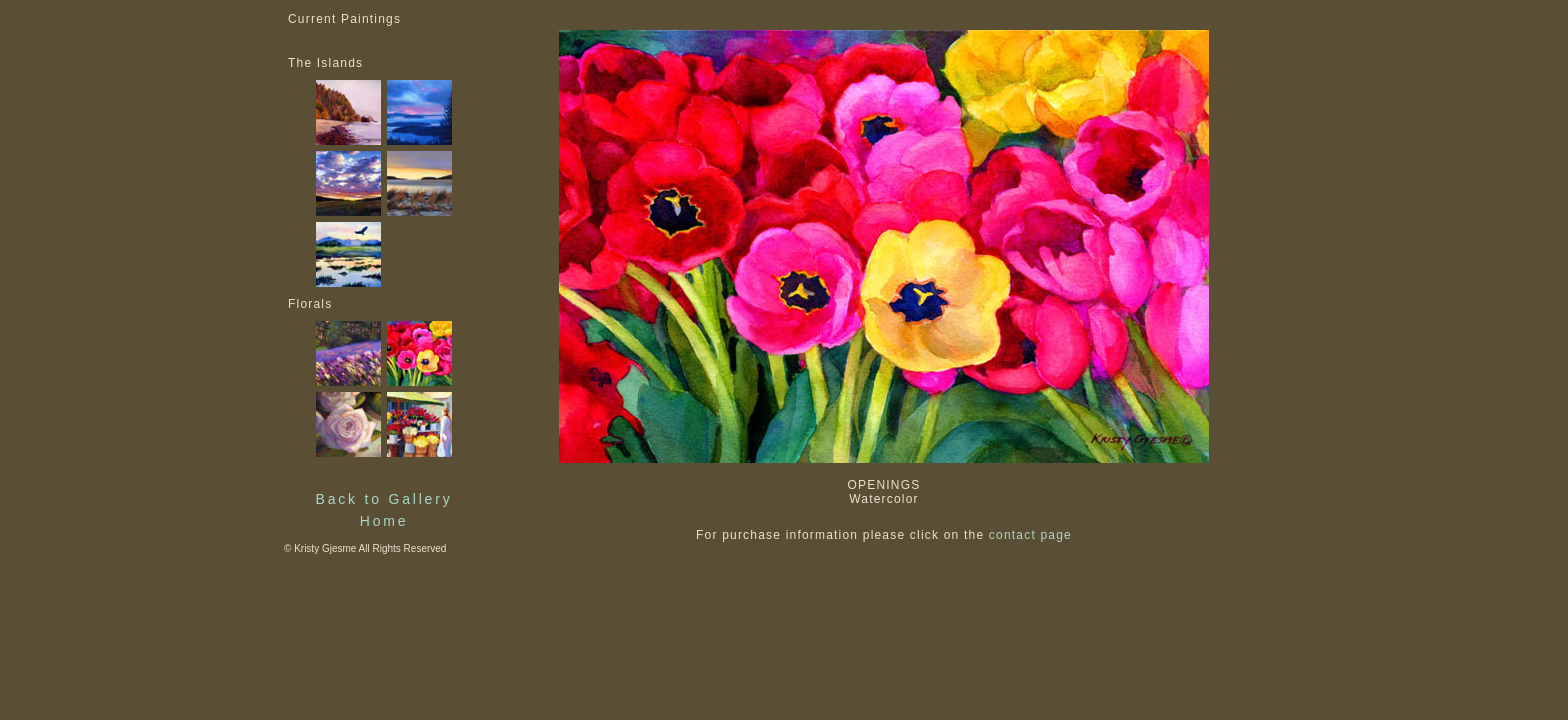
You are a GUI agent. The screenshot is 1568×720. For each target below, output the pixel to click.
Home (384, 521)
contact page (1030, 535)
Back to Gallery (384, 499)
